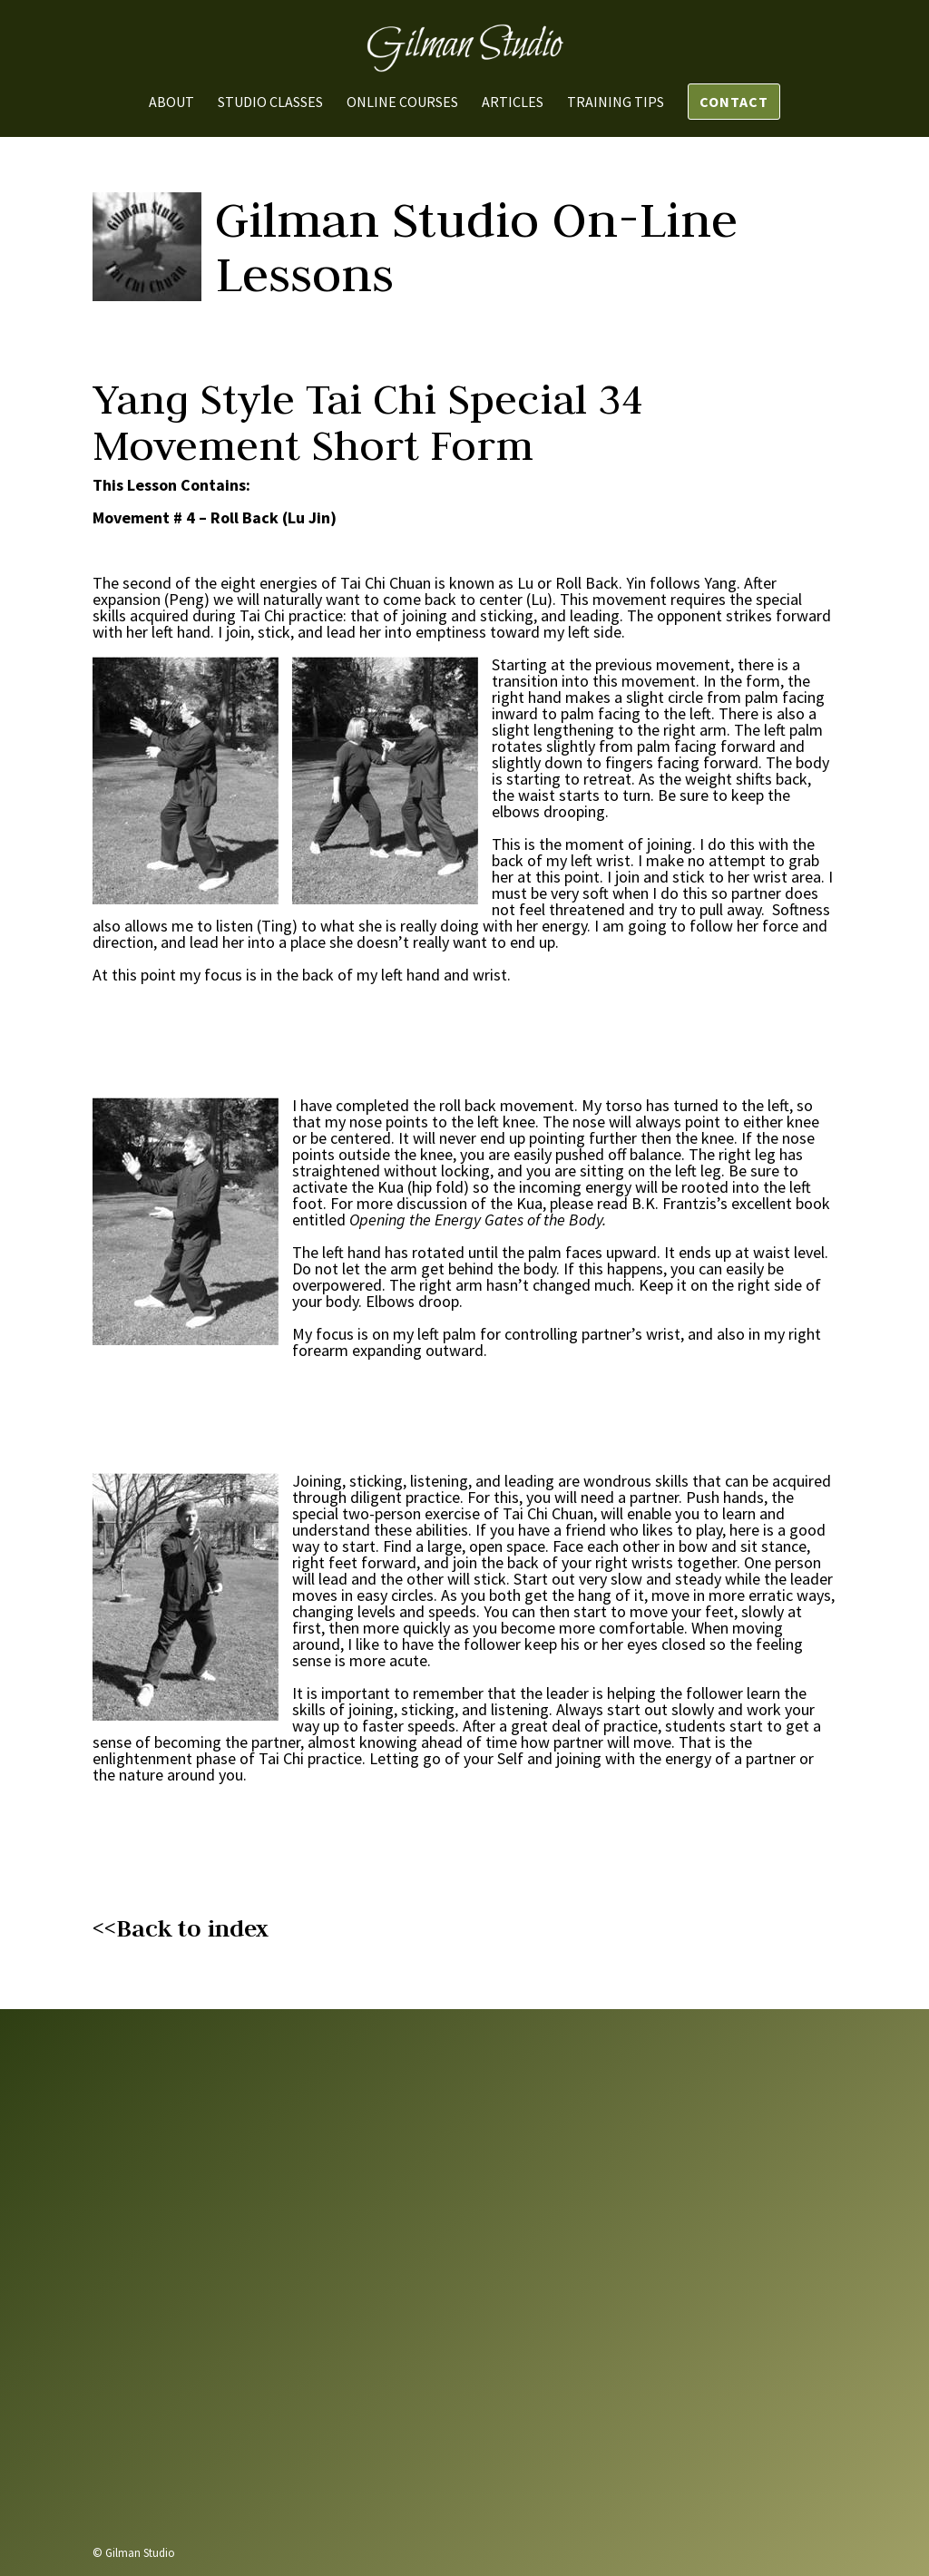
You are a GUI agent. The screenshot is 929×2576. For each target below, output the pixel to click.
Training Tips (615, 103)
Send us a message (662, 2436)
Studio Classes (270, 103)
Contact (733, 102)
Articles (512, 103)
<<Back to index (181, 1928)
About (171, 103)
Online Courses (402, 103)
